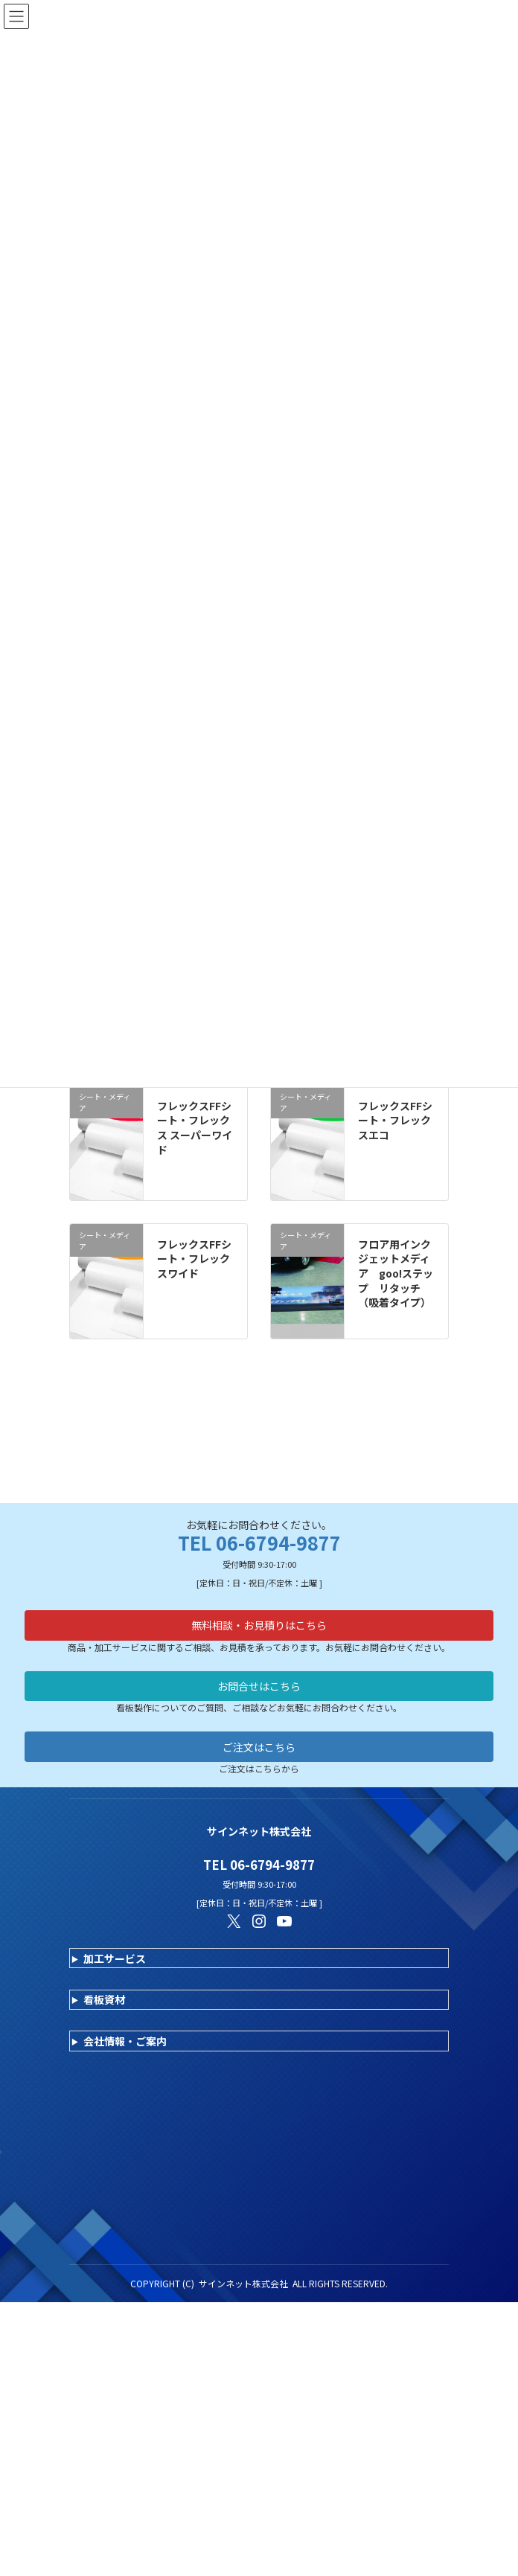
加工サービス (114, 1907)
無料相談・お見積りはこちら (259, 1574)
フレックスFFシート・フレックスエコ (395, 1120)
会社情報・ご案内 (125, 1990)
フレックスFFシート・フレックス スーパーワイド (194, 1127)
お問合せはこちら (259, 1635)
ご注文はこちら (259, 1696)
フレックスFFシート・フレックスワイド (194, 1259)
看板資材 (104, 1948)
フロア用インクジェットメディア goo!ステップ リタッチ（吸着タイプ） (395, 1273)
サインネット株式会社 (243, 2232)
